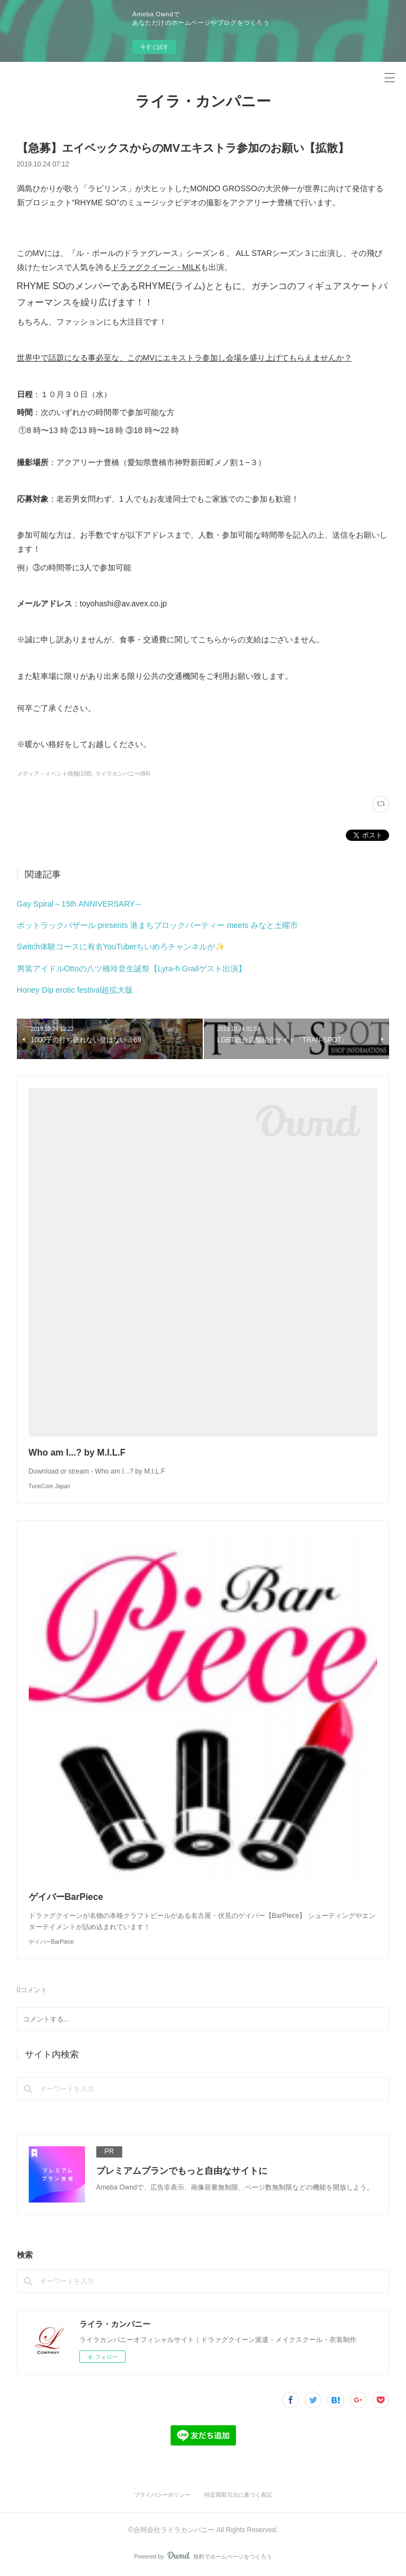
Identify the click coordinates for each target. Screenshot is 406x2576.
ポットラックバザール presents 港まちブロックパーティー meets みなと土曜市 (157, 925)
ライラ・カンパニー (203, 101)
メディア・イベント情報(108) (54, 774)
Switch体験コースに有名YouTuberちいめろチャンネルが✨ (121, 946)
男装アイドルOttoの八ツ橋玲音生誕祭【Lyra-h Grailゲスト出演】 (131, 968)
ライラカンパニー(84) (122, 774)
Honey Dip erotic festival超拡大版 (75, 989)
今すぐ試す (154, 47)
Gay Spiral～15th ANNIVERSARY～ (80, 903)
